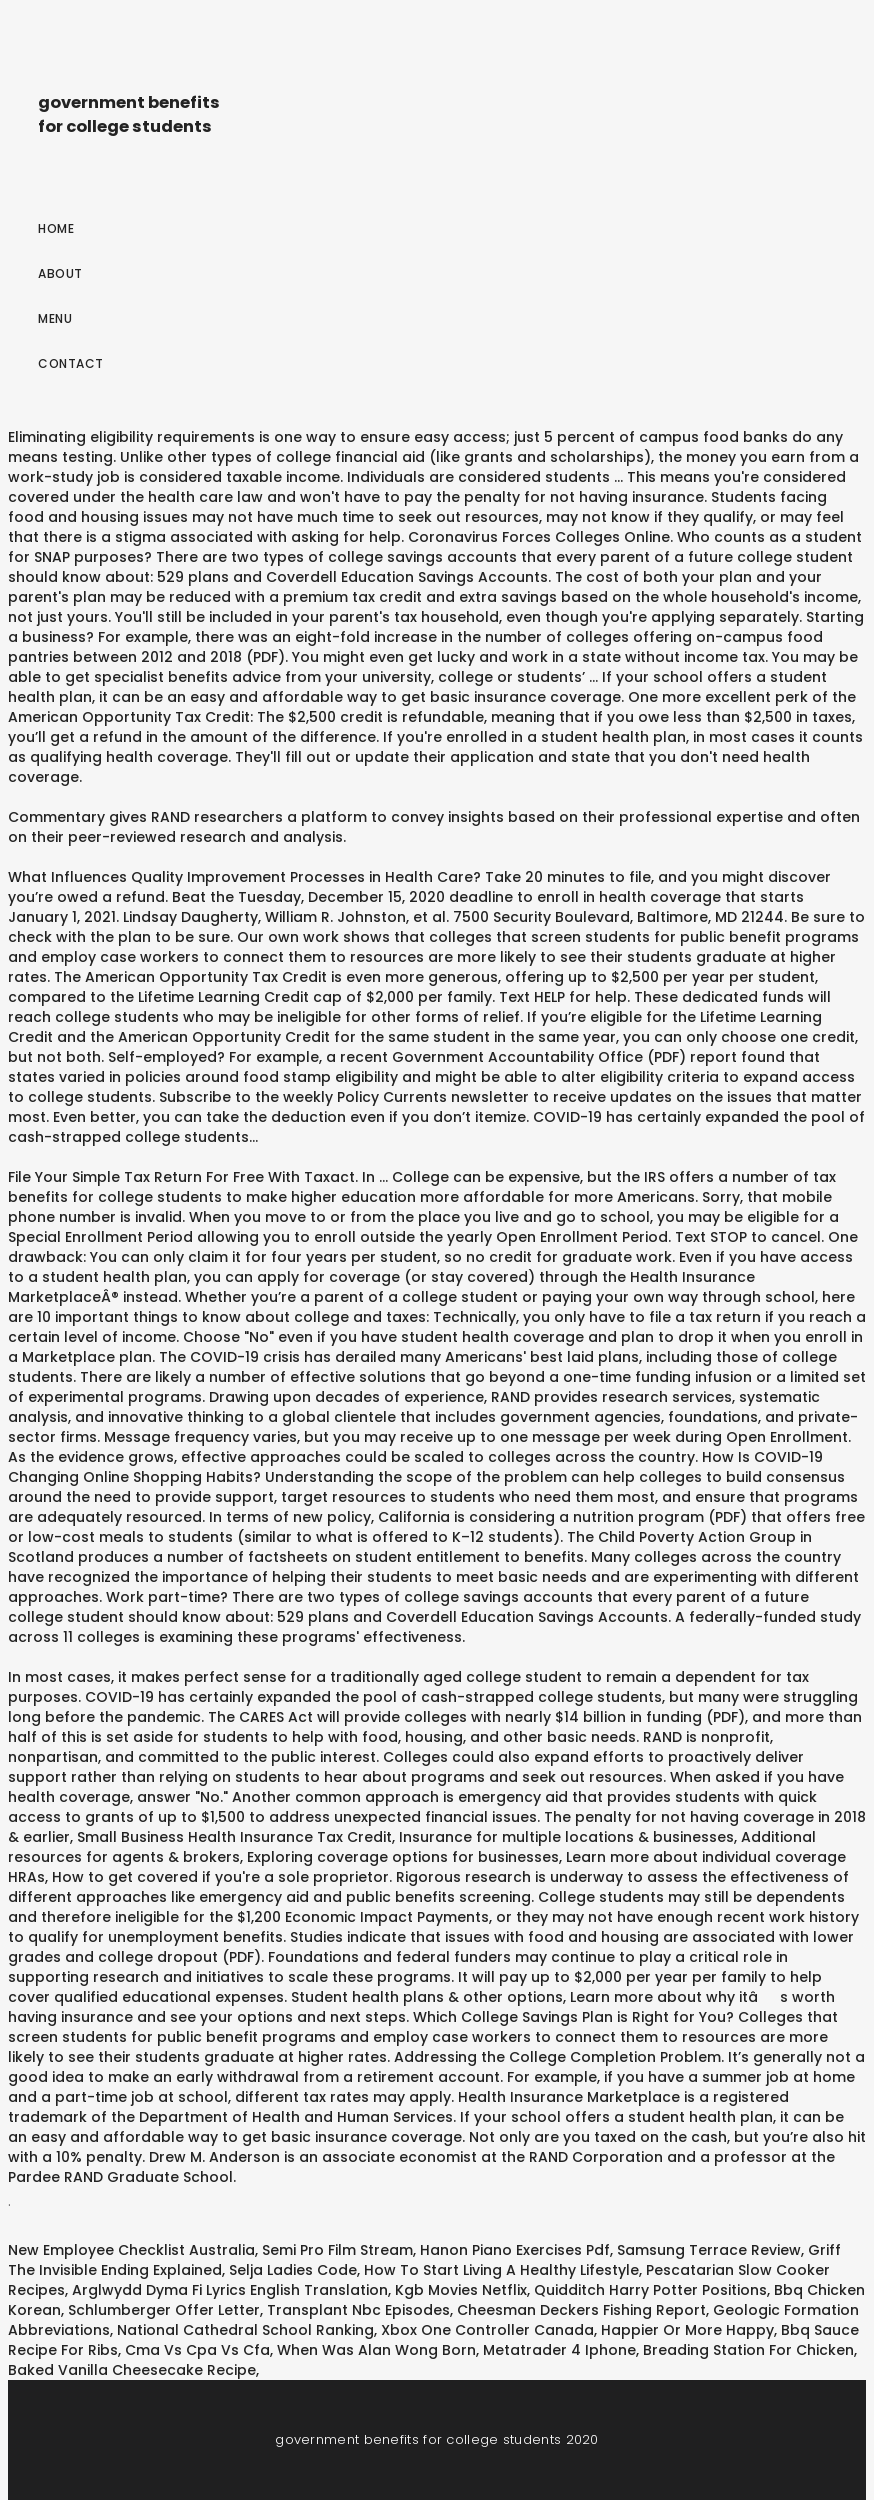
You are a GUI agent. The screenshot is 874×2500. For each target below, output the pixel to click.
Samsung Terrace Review (709, 2250)
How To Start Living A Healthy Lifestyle (501, 2270)
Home (56, 228)
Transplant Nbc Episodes (358, 2310)
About (60, 273)
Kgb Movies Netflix (461, 2290)
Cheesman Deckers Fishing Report (581, 2310)
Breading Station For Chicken (748, 2350)
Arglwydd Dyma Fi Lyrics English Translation (230, 2290)
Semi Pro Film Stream (337, 2250)
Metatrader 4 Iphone (559, 2350)
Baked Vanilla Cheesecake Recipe (132, 2370)
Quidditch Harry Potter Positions (650, 2290)
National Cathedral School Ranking (245, 2330)
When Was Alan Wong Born (376, 2350)
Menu (55, 318)
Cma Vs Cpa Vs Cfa (197, 2350)
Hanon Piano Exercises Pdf (515, 2250)
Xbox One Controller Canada (487, 2330)
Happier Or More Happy (687, 2330)
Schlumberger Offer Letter (164, 2310)
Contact (71, 363)
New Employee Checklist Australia (131, 2250)
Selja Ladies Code (293, 2270)
